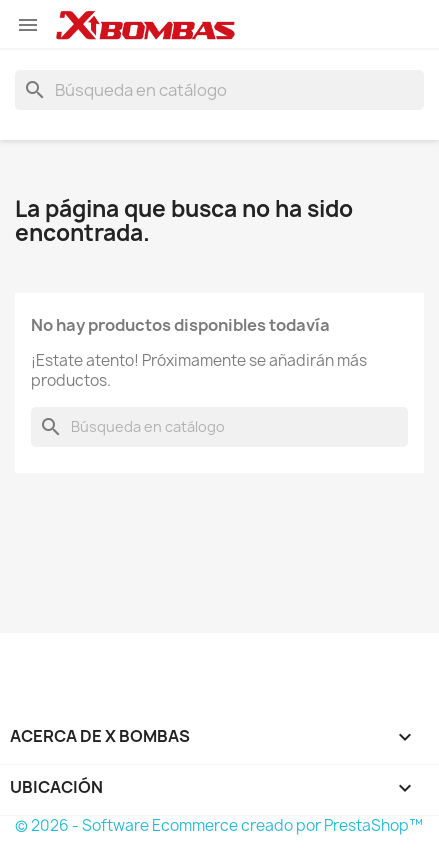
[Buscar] (219, 90)
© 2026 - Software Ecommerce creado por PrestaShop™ (219, 825)
